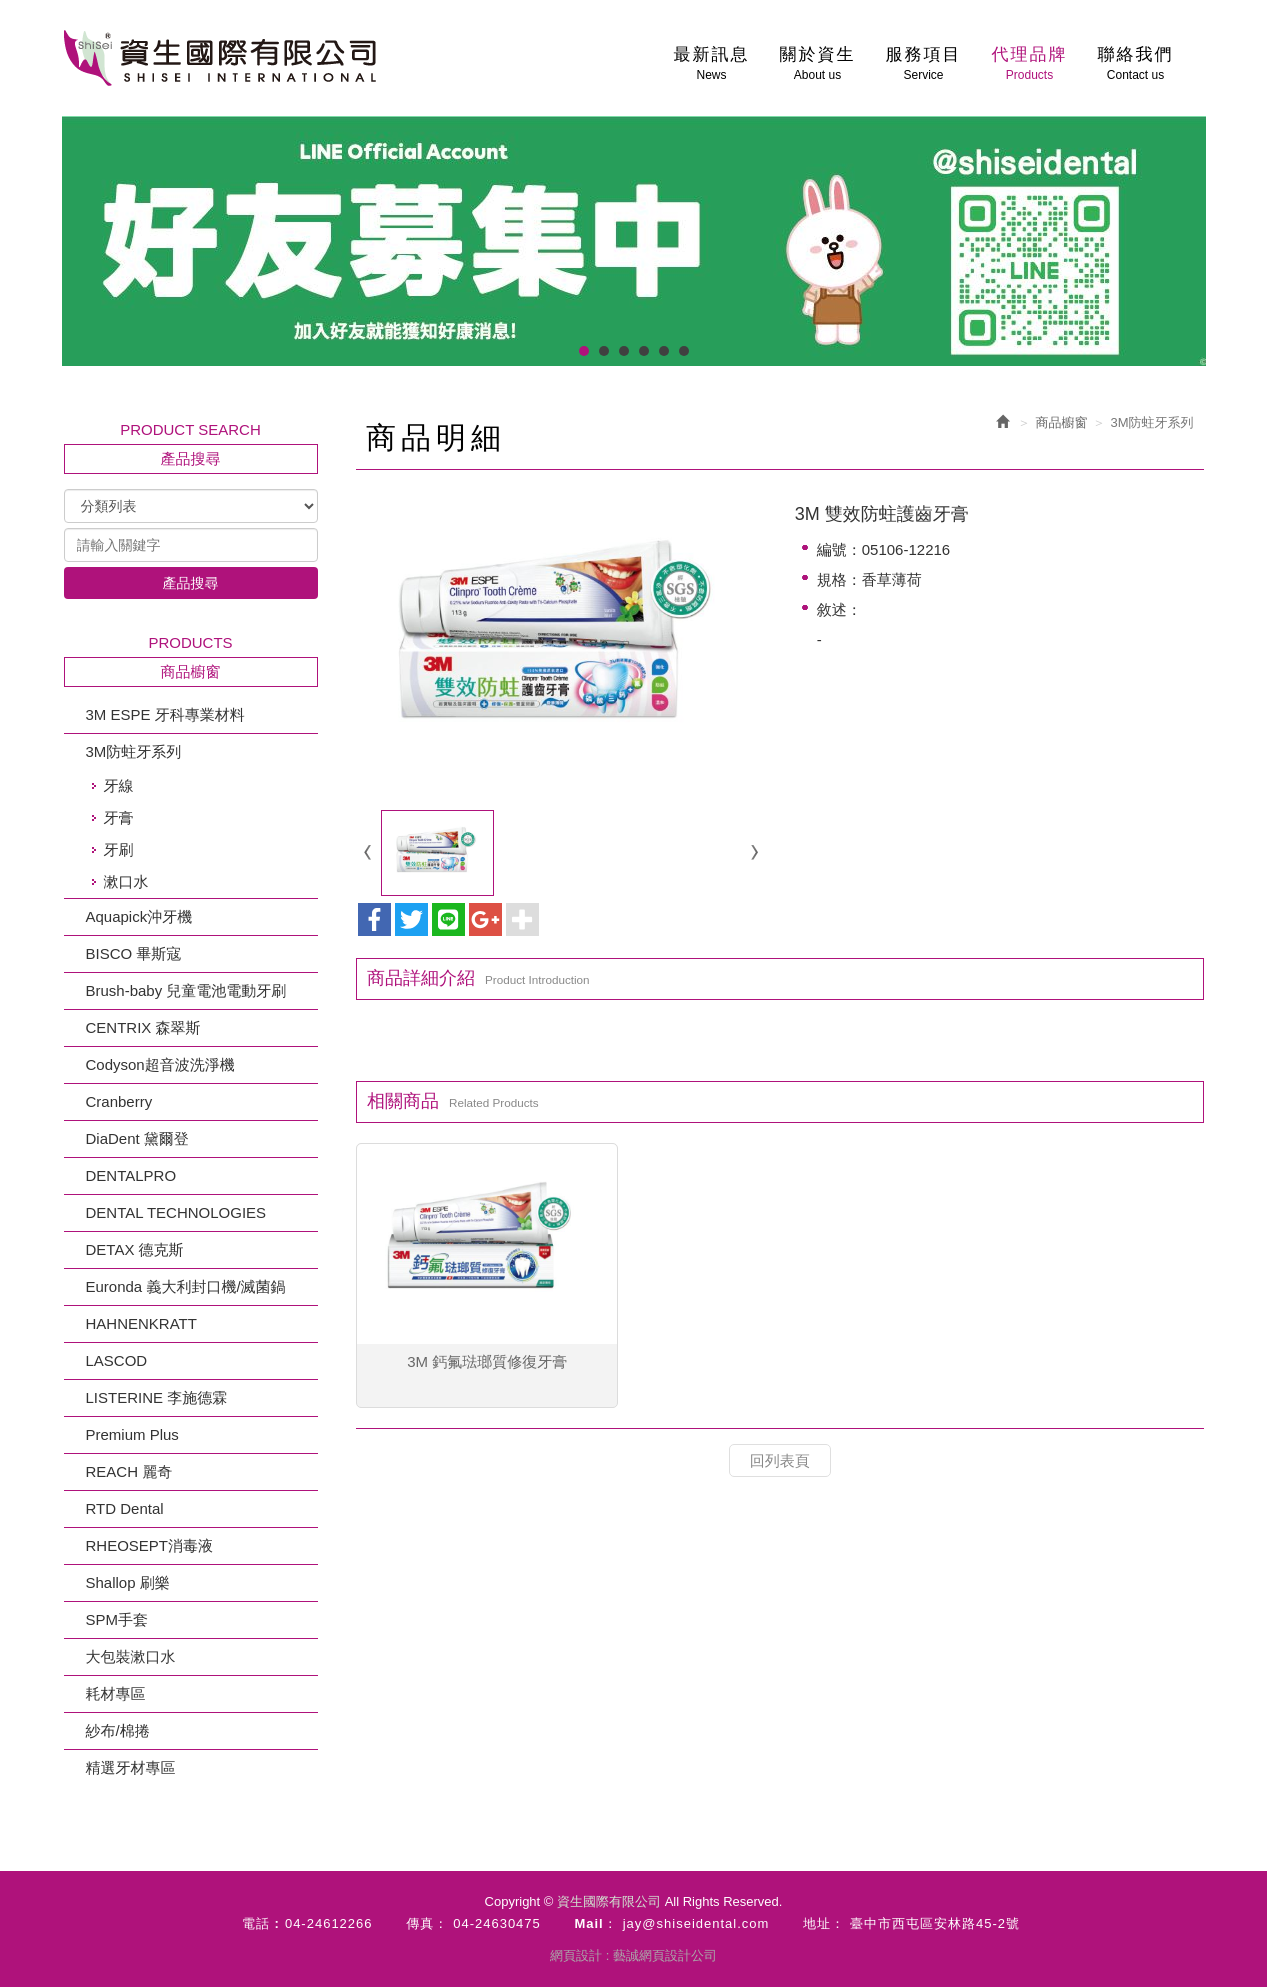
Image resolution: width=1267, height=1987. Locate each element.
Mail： (595, 1923)
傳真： (427, 1923)
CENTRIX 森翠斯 (143, 1027)
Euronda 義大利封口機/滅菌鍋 (186, 1286)
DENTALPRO (131, 1175)
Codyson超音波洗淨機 (160, 1064)
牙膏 (119, 817)
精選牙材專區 (131, 1767)
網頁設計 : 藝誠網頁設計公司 (633, 1955)
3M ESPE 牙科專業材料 (165, 714)
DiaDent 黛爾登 (137, 1138)
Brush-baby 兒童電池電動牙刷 (186, 990)
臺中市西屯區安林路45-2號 (935, 1923)
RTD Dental (125, 1508)
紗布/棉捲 (118, 1730)
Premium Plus (132, 1434)
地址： (824, 1923)
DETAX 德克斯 (135, 1249)
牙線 (119, 785)
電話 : (261, 1923)
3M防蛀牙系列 (134, 751)
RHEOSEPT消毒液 (150, 1545)
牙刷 (119, 849)
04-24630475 (497, 1923)
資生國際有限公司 (220, 58)
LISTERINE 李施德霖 (157, 1397)
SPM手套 (117, 1619)
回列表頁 (780, 1460)
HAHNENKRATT (141, 1323)
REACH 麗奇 (129, 1471)
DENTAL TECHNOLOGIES (176, 1212)
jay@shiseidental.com (696, 1923)
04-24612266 (329, 1923)
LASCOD (117, 1360)
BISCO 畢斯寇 (134, 953)
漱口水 (126, 881)
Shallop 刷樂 (128, 1582)
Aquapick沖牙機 (139, 916)
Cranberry (119, 1101)
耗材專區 (116, 1693)
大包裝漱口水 (131, 1656)
